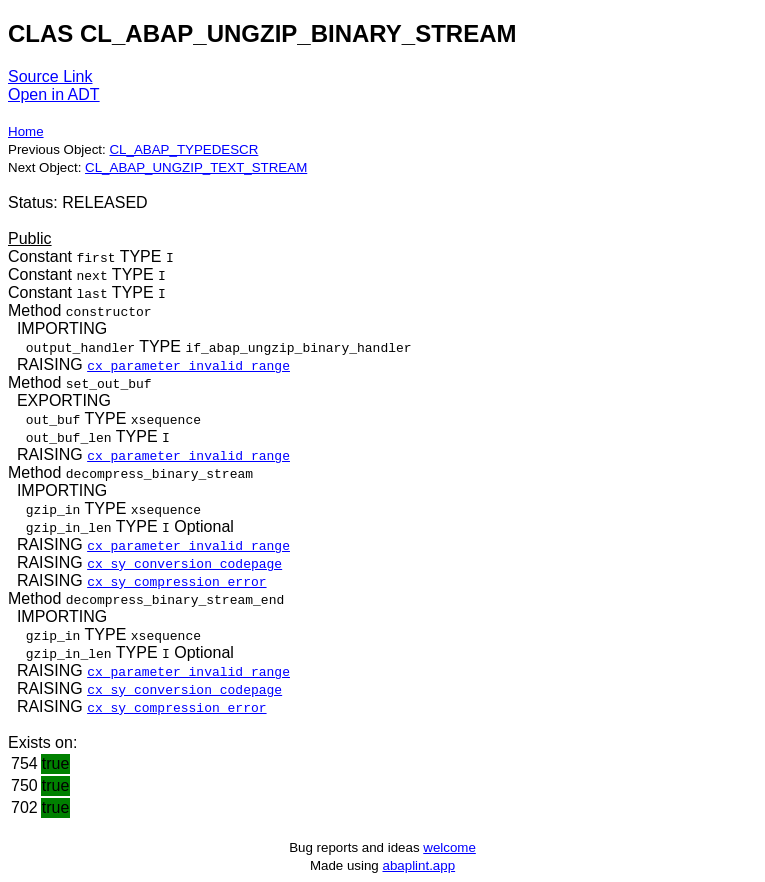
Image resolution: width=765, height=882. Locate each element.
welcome (449, 847)
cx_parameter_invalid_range (188, 365)
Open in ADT (54, 94)
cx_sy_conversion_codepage (184, 563)
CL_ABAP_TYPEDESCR (183, 149)
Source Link (50, 76)
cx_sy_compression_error (176, 581)
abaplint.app (418, 865)
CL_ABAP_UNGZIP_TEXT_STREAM (196, 167)
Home (26, 131)
